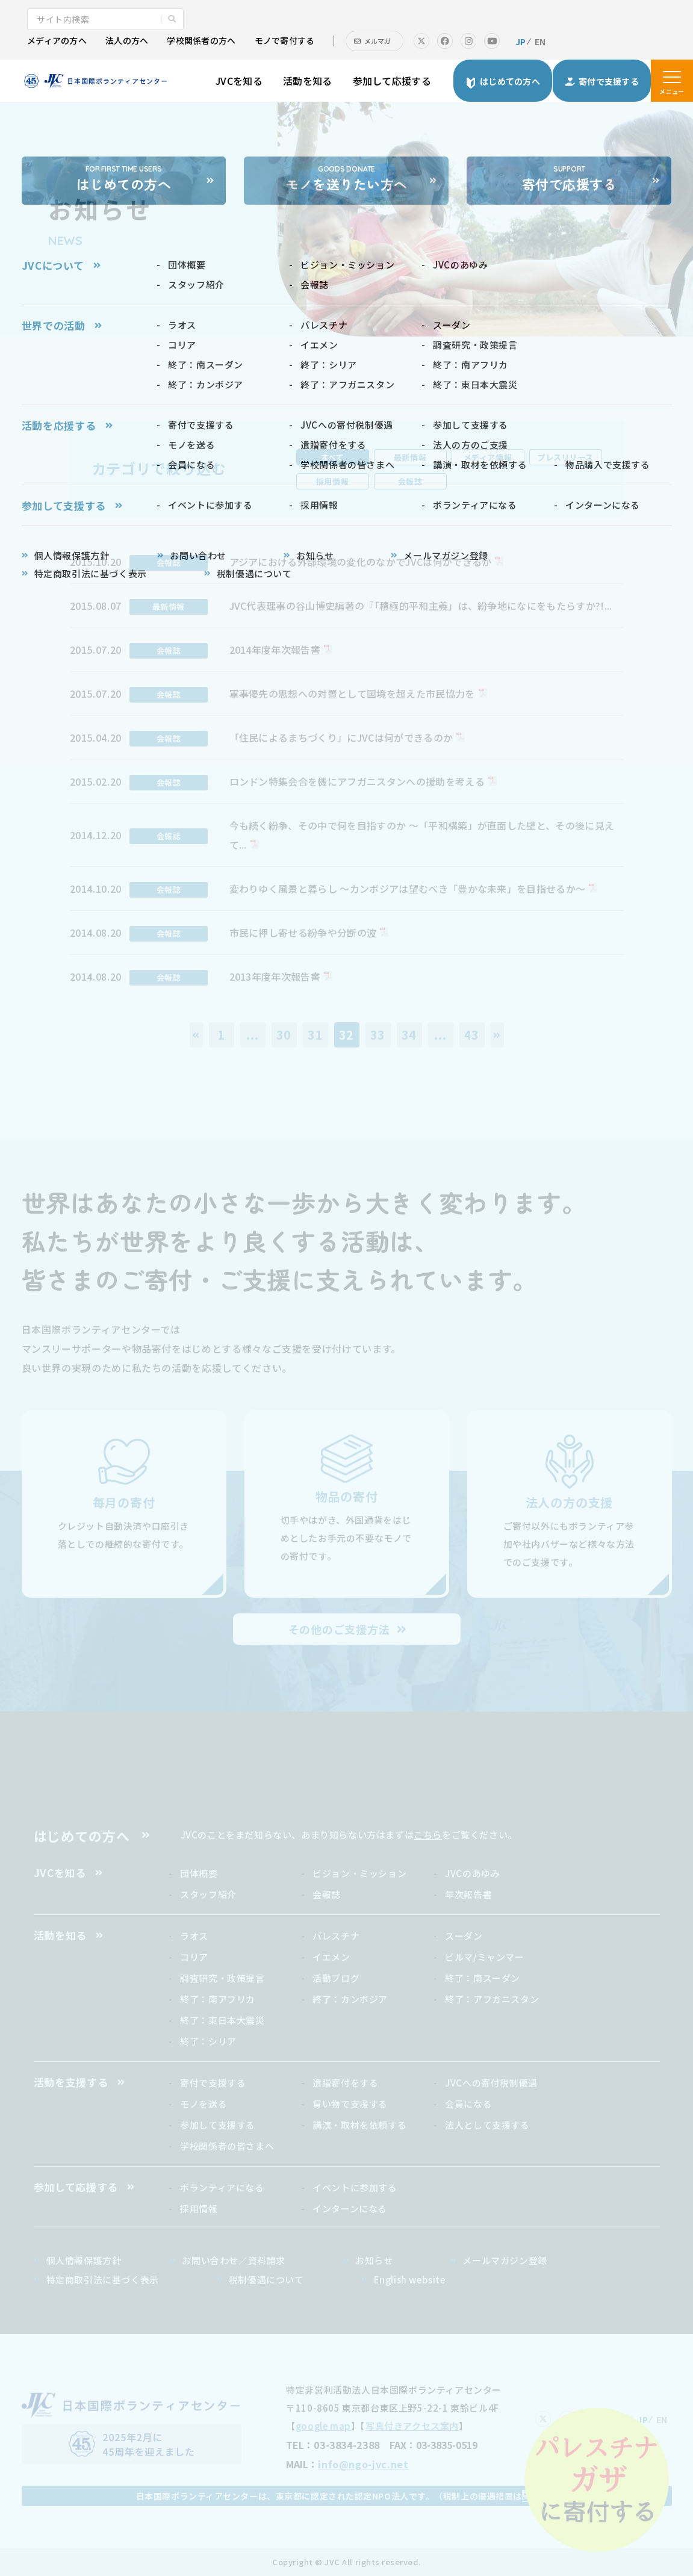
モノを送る (203, 2103)
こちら (428, 1834)
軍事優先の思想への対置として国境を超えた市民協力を (352, 693)
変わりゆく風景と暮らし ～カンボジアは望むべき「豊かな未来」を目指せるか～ (407, 888)
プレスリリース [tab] (565, 457)
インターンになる (349, 2208)
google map (323, 2425)
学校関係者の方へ (201, 40)
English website (410, 2279)
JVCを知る (239, 80)
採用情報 (198, 2208)
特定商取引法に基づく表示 (102, 2279)
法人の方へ (126, 40)
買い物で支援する (350, 2103)
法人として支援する (487, 2124)
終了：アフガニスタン (492, 1999)
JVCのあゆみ (472, 1873)
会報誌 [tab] (410, 481)
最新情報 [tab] (410, 457)
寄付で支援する (213, 2082)
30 (284, 1034)
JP (520, 42)
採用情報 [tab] (332, 481)
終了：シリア (208, 2041)
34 (409, 1034)
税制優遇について (266, 2279)
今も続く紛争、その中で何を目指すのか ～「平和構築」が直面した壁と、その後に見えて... (422, 835)
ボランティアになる (222, 2187)
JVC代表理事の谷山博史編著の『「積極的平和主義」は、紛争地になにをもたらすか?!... (420, 605)
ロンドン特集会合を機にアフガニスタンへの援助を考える (357, 781)
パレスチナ (335, 1935)
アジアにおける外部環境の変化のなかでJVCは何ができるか (360, 561)
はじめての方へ (82, 1835)
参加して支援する (217, 2124)
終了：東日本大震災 (222, 2020)
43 (472, 1034)
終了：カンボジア (350, 1999)
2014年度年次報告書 (275, 649)
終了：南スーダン (482, 1978)
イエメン (331, 1957)
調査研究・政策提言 (222, 1978)
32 (347, 1034)
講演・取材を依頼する (359, 2124)
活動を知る (307, 80)
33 (378, 1034)
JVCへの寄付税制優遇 (491, 2082)
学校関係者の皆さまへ (227, 2146)
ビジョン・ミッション (359, 1873)
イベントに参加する (354, 2187)
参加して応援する (392, 80)
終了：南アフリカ (217, 1999)
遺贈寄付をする (345, 2082)
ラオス (194, 1935)
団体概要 (198, 1873)
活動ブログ (335, 1978)
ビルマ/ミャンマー (484, 1957)
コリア (194, 1957)
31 (315, 1034)
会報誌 (326, 1894)
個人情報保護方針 (84, 2260)
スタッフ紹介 (208, 1894)
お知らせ (374, 2260)
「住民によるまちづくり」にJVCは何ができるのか (341, 737)
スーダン (463, 1935)
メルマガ (377, 41)
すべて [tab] (332, 457)
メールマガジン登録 (504, 2260)
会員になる (468, 2103)
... (252, 1034)
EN (540, 42)
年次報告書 (468, 1894)
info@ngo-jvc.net (363, 2464)
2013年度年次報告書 (275, 976)
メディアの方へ (57, 40)
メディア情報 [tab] (488, 457)
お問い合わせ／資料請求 (233, 2260)
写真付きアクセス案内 (412, 2425)
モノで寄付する (285, 40)
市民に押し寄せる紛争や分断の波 (303, 932)
